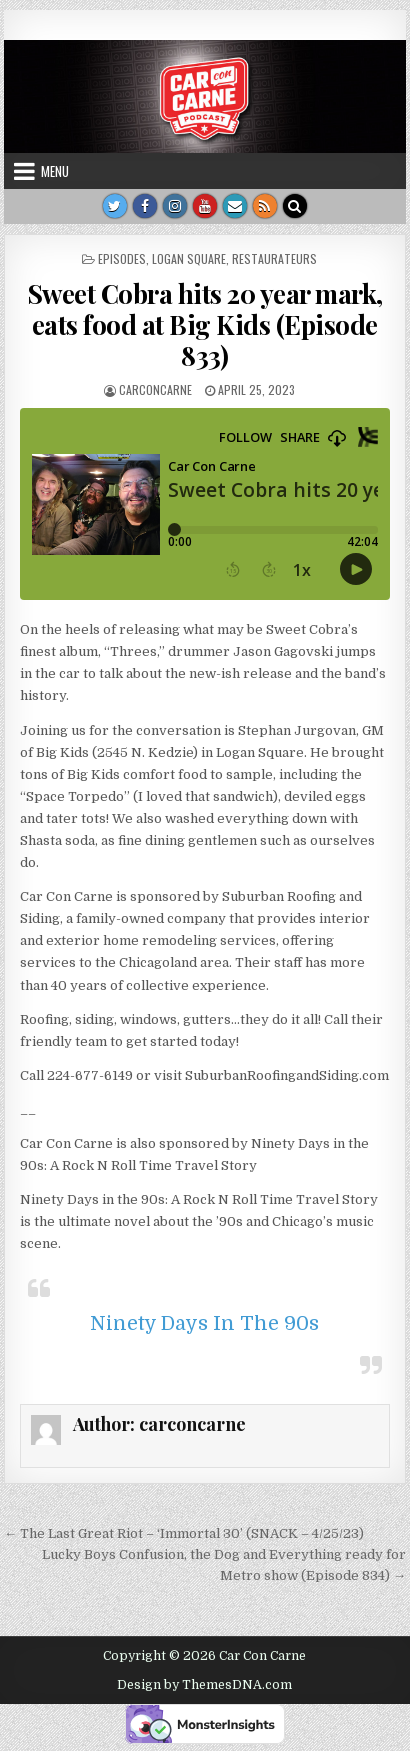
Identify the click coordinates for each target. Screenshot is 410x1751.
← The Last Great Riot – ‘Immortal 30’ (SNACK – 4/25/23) (184, 1533)
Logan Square (189, 258)
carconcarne (155, 389)
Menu (55, 171)
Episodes (122, 258)
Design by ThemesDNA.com (204, 1685)
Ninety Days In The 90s (204, 1323)
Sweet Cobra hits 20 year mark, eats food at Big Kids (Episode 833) (205, 324)
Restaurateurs (274, 258)
